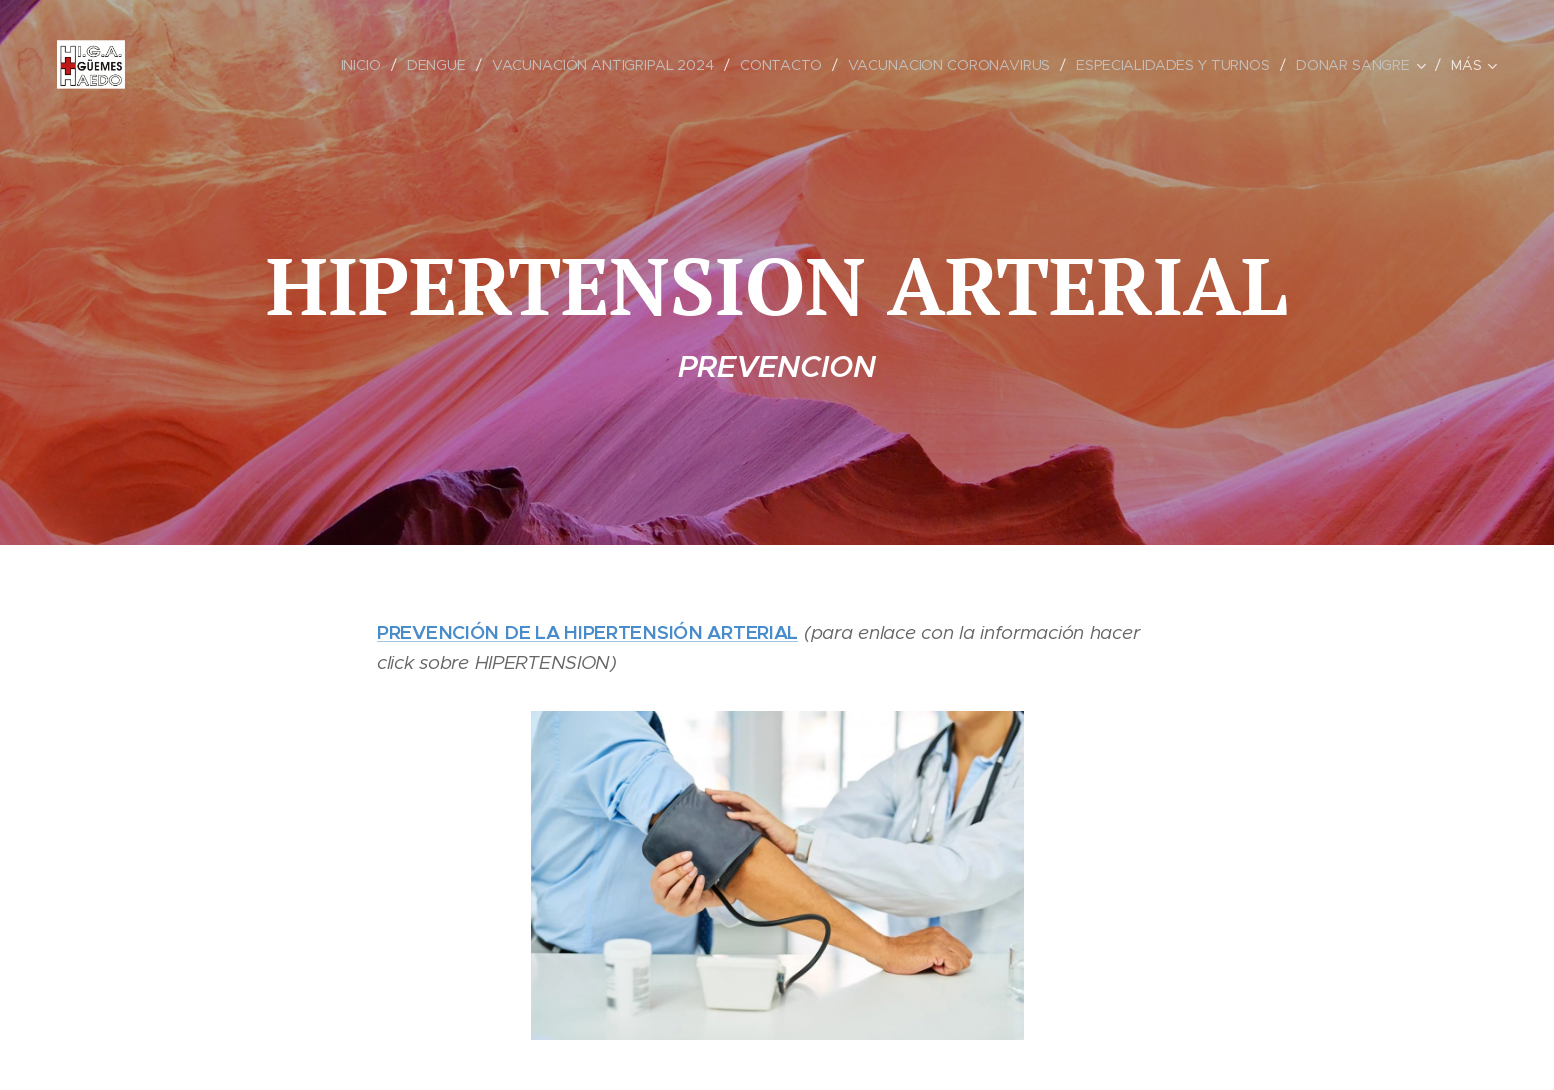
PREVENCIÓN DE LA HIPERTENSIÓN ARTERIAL (587, 632)
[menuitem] (355, 65)
